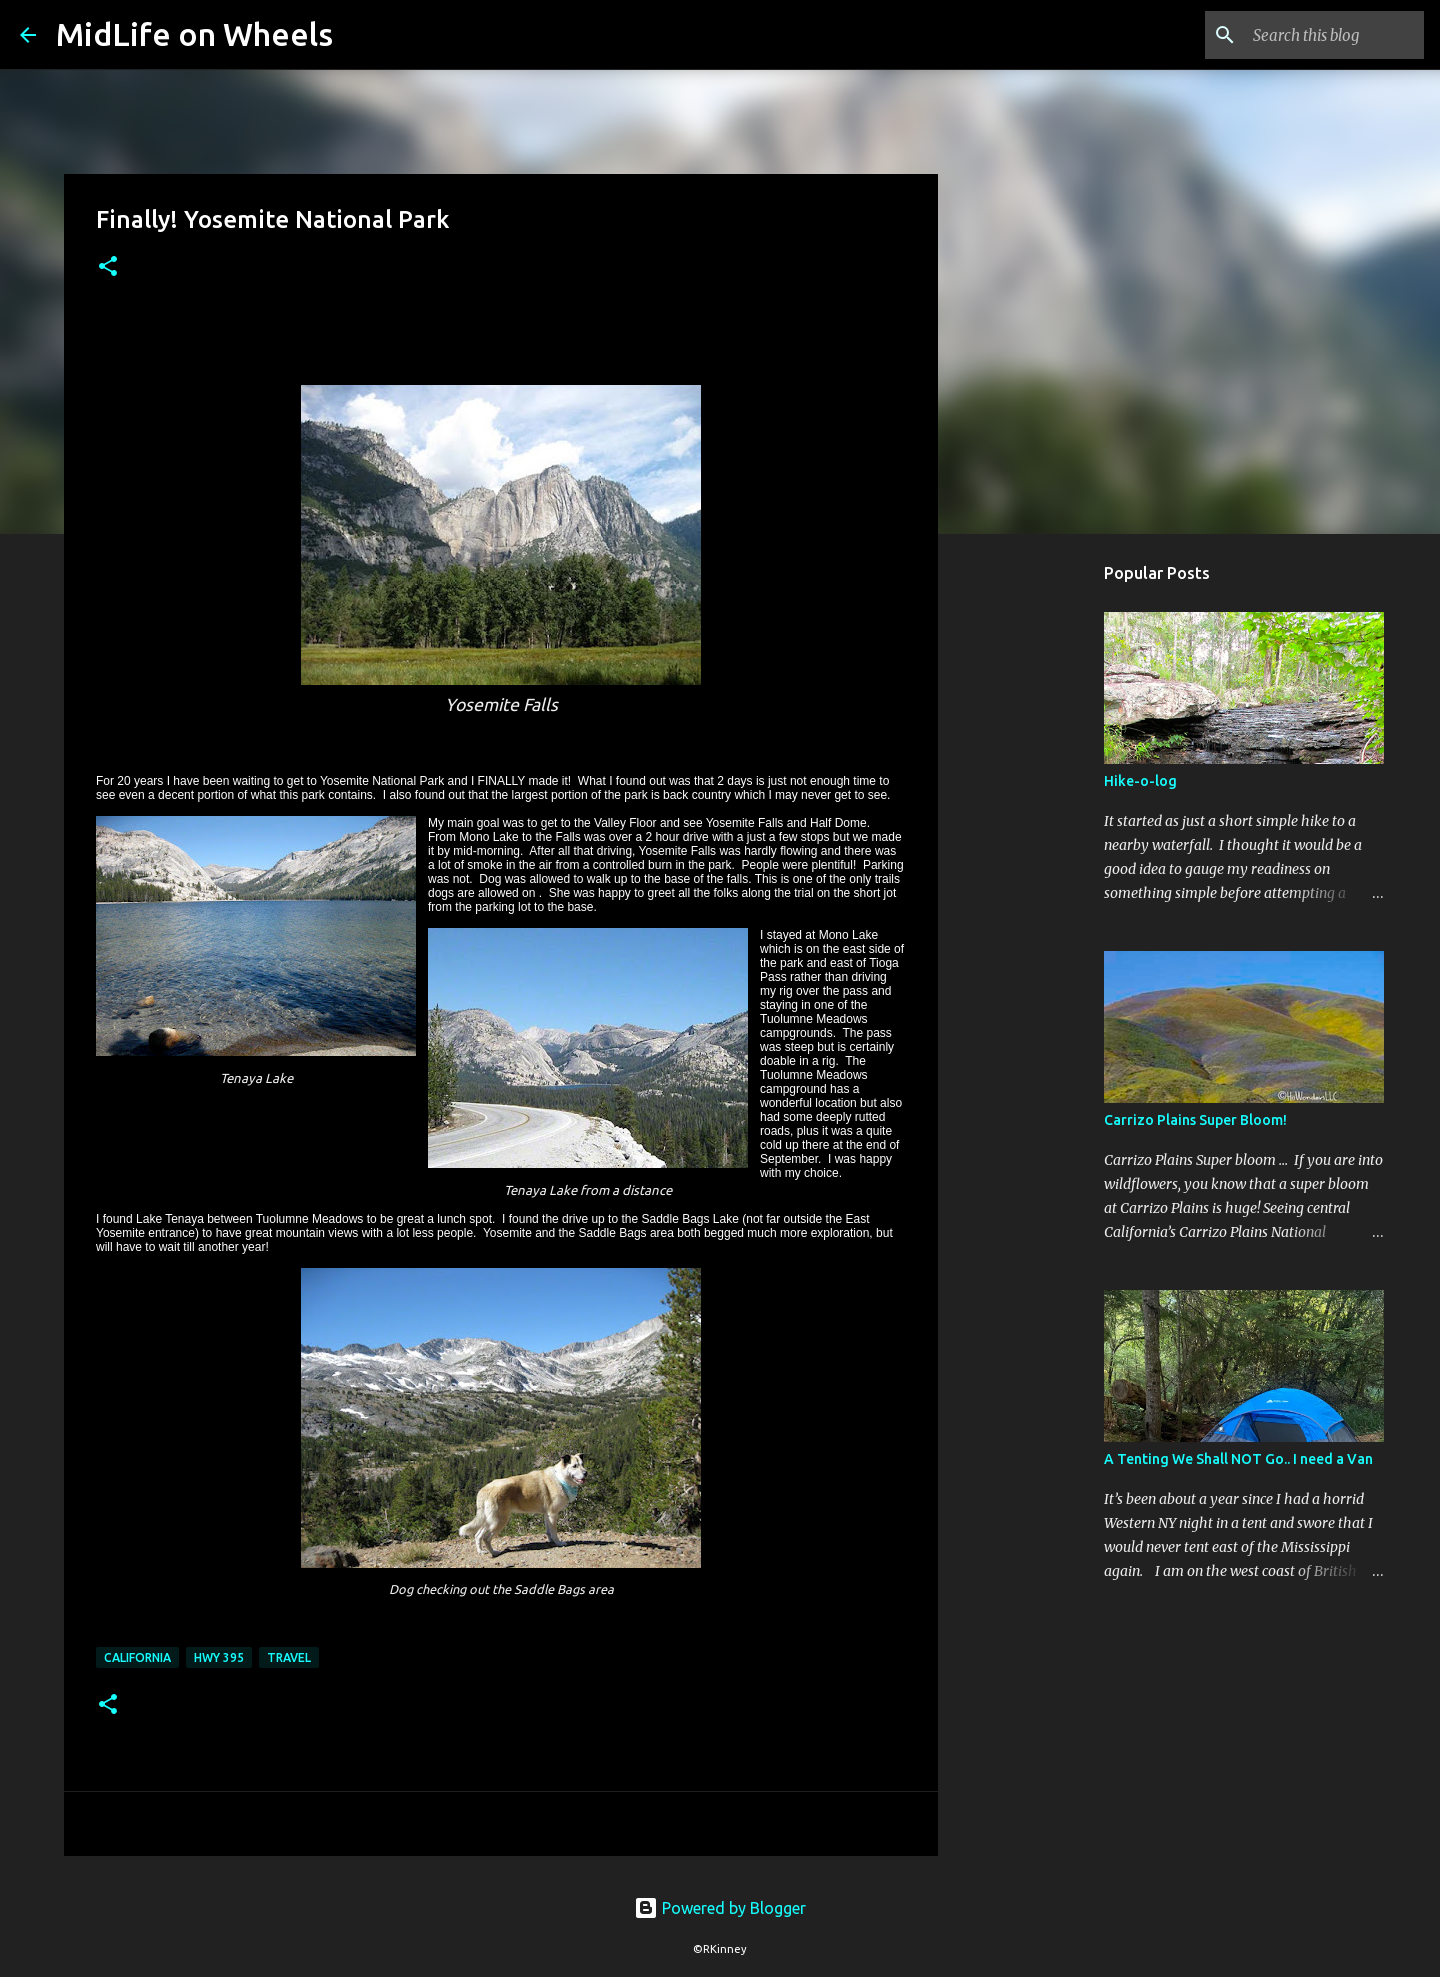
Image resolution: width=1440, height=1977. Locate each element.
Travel (289, 1657)
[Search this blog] (1319, 35)
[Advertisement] (1040, 864)
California (137, 1657)
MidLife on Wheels (194, 34)
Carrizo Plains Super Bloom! (1195, 1120)
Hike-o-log (1140, 781)
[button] (108, 267)
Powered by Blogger (720, 1908)
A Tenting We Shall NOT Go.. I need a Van (1238, 1459)
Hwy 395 (219, 1657)
